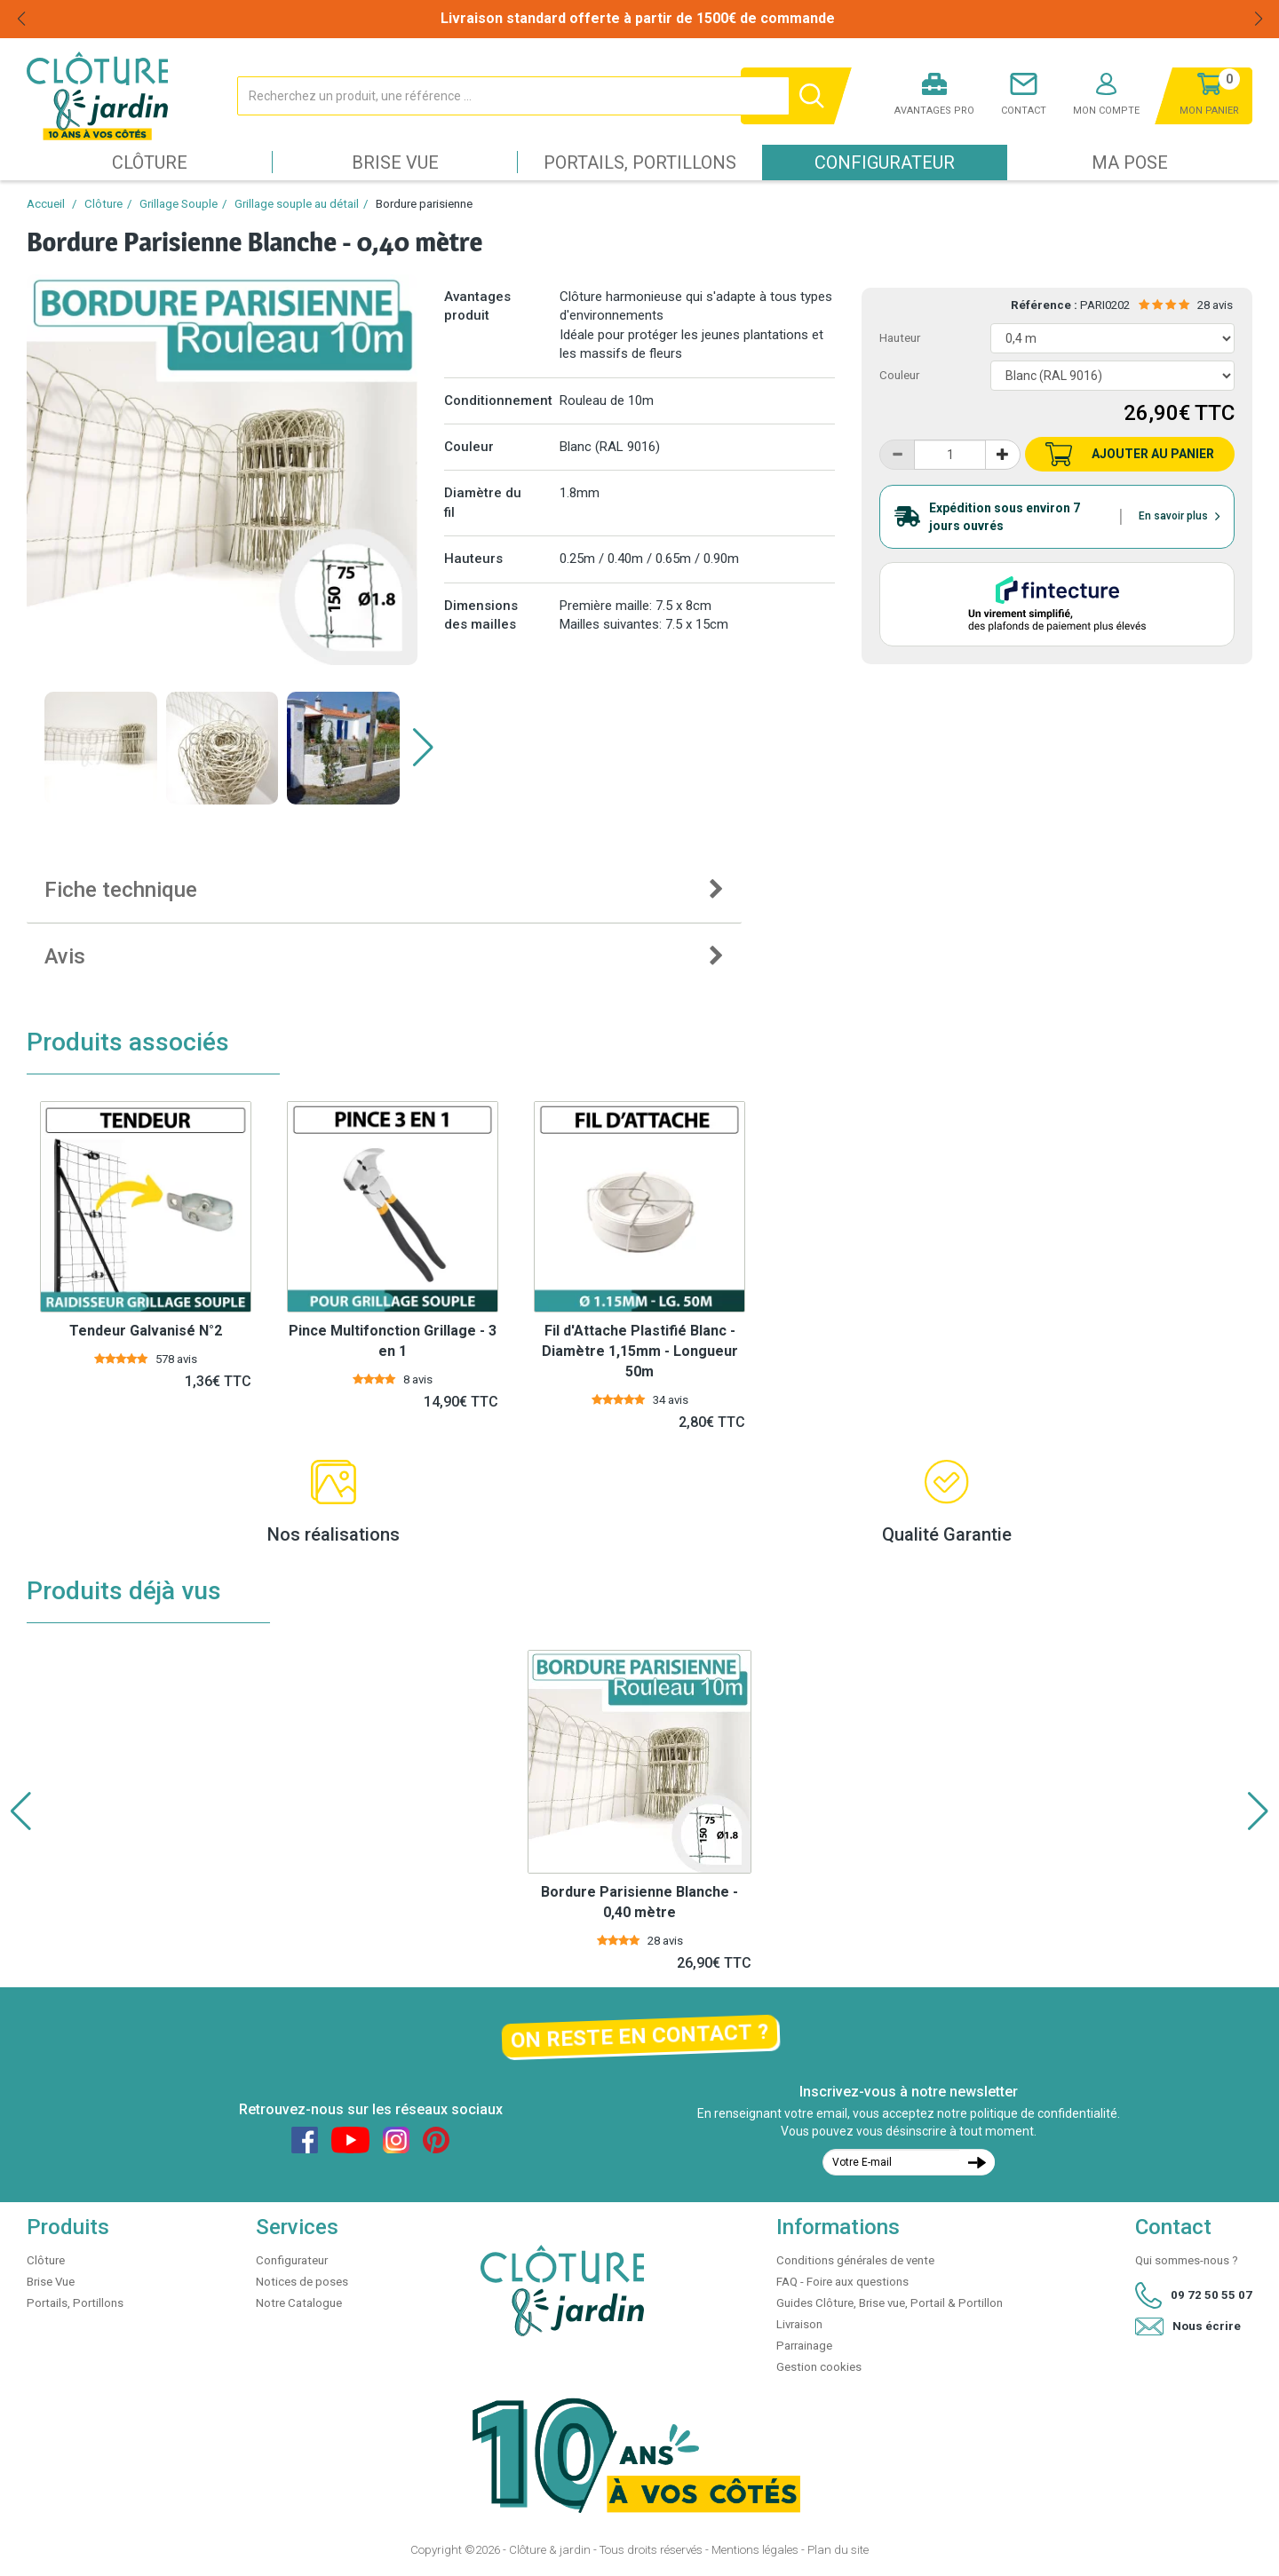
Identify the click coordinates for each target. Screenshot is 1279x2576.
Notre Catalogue (299, 2303)
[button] (423, 747)
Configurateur (884, 162)
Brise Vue (395, 162)
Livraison (799, 2324)
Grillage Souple (178, 203)
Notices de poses (302, 2281)
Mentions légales (754, 2549)
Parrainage (804, 2345)
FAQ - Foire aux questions (842, 2281)
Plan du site (838, 2549)
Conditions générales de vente (855, 2260)
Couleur (899, 375)
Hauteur (899, 338)
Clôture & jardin (550, 2549)
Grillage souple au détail (296, 203)
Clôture (149, 162)
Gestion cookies (819, 2367)
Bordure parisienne (424, 203)
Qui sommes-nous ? (1186, 2260)
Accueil (46, 203)
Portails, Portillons (640, 162)
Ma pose (1130, 162)
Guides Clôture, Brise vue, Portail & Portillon (889, 2303)
